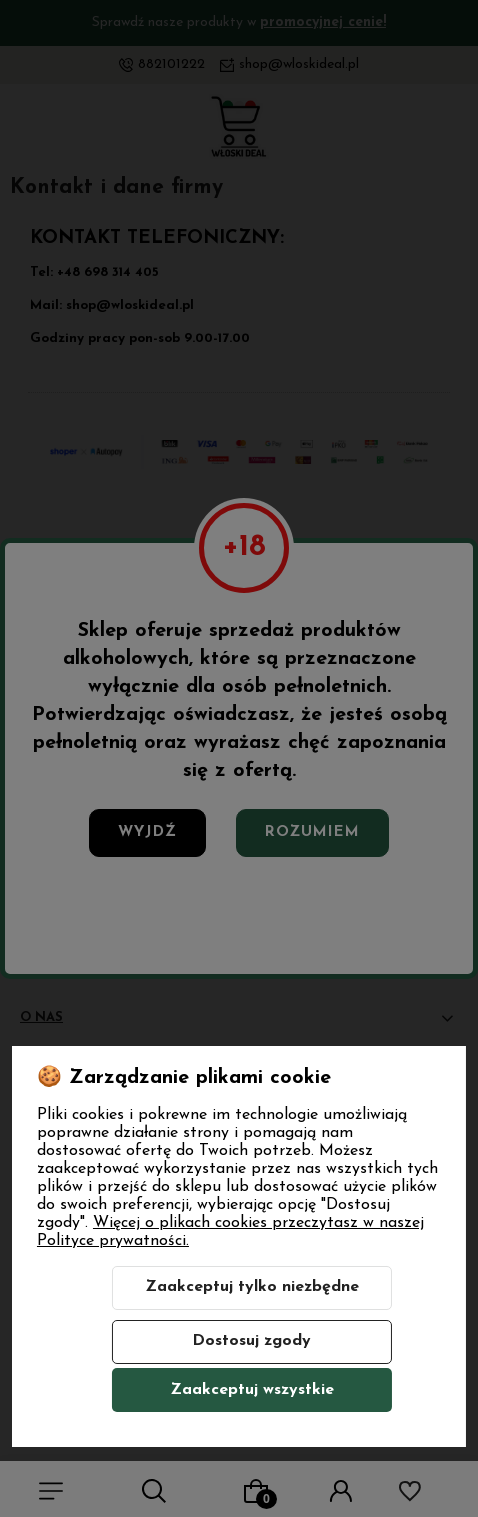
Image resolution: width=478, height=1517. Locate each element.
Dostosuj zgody (251, 1341)
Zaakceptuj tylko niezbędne (252, 1287)
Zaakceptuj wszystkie (252, 1390)
